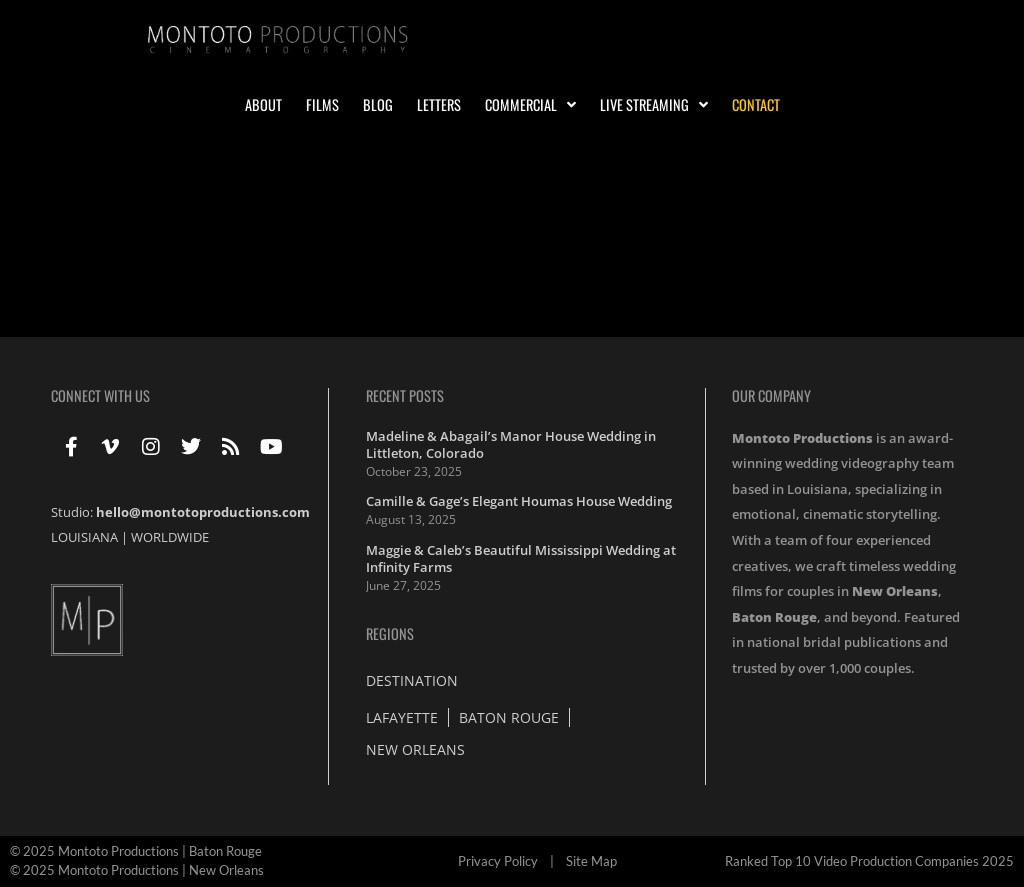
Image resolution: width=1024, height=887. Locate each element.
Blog (378, 105)
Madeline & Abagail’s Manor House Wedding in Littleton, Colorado (511, 445)
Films (322, 105)
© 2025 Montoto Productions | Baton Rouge (136, 851)
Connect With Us (100, 395)
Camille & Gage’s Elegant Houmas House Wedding (519, 501)
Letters (439, 105)
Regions (390, 633)
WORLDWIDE (170, 537)
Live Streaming (654, 105)
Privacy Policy (498, 861)
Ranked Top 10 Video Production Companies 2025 (869, 861)
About (263, 105)
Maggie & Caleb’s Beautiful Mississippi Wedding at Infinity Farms (521, 559)
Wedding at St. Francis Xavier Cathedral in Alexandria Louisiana (336, 223)
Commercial (530, 105)
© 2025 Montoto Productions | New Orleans (137, 870)
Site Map (591, 861)
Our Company (771, 395)
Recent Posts (405, 395)
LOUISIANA (84, 537)
